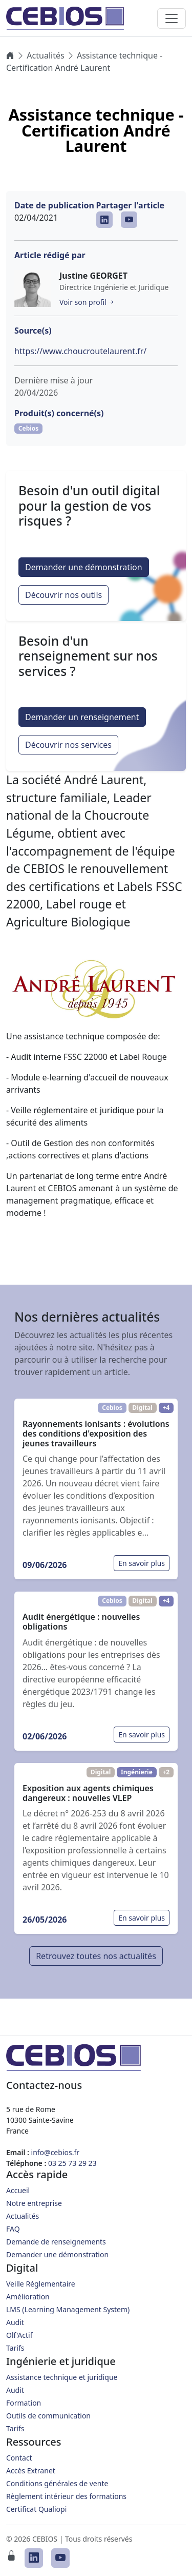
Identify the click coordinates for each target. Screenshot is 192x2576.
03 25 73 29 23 (72, 2163)
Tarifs (15, 2348)
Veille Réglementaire (40, 2284)
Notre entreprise (34, 2203)
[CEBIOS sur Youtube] (129, 219)
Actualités (45, 55)
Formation (23, 2403)
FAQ (13, 2229)
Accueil (18, 2190)
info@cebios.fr (55, 2152)
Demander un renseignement (82, 717)
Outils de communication (48, 2415)
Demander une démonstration (83, 567)
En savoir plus (141, 1563)
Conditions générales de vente (57, 2483)
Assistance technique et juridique (62, 2377)
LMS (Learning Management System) (68, 2309)
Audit (15, 2322)
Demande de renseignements (56, 2241)
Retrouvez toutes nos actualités (96, 1956)
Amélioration (28, 2296)
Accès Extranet (30, 2470)
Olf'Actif (19, 2335)
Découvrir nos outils (63, 595)
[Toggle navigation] (171, 18)
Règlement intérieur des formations (66, 2496)
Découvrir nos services (68, 744)
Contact (19, 2458)
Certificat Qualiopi (36, 2509)
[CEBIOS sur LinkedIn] (104, 219)
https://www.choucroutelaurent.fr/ (80, 351)
